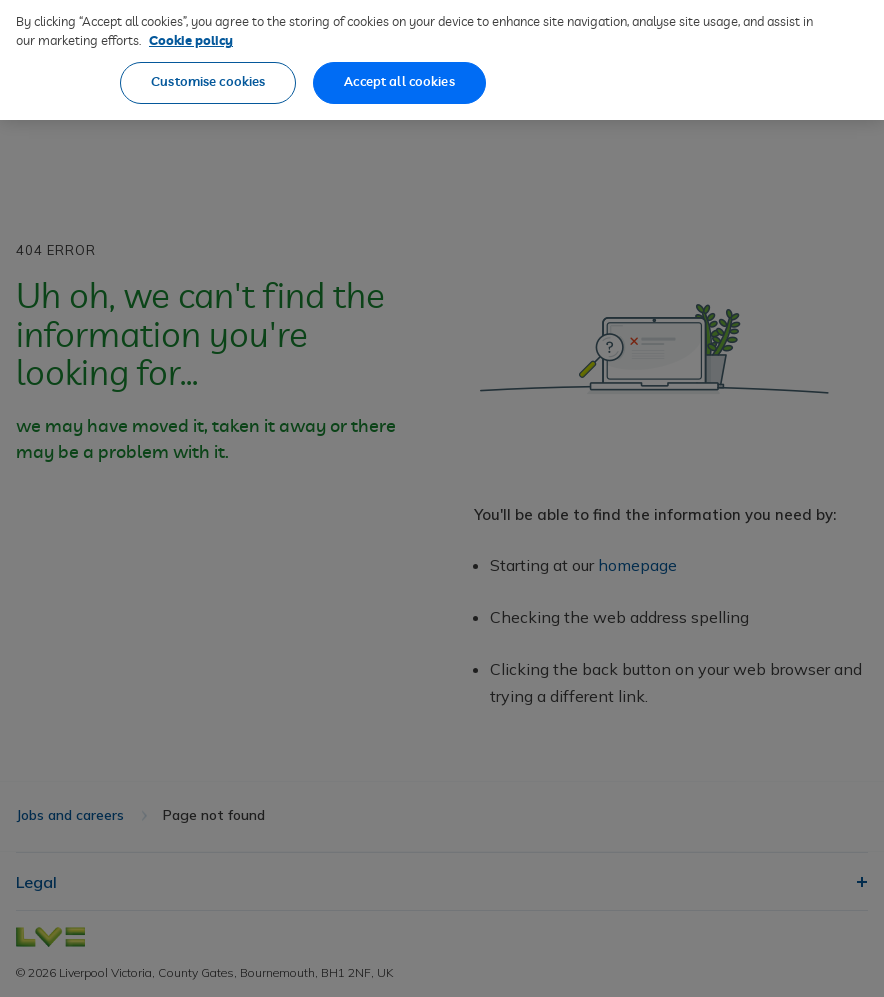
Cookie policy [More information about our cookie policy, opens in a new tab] (191, 26)
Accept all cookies (399, 66)
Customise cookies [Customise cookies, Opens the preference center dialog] (208, 66)
